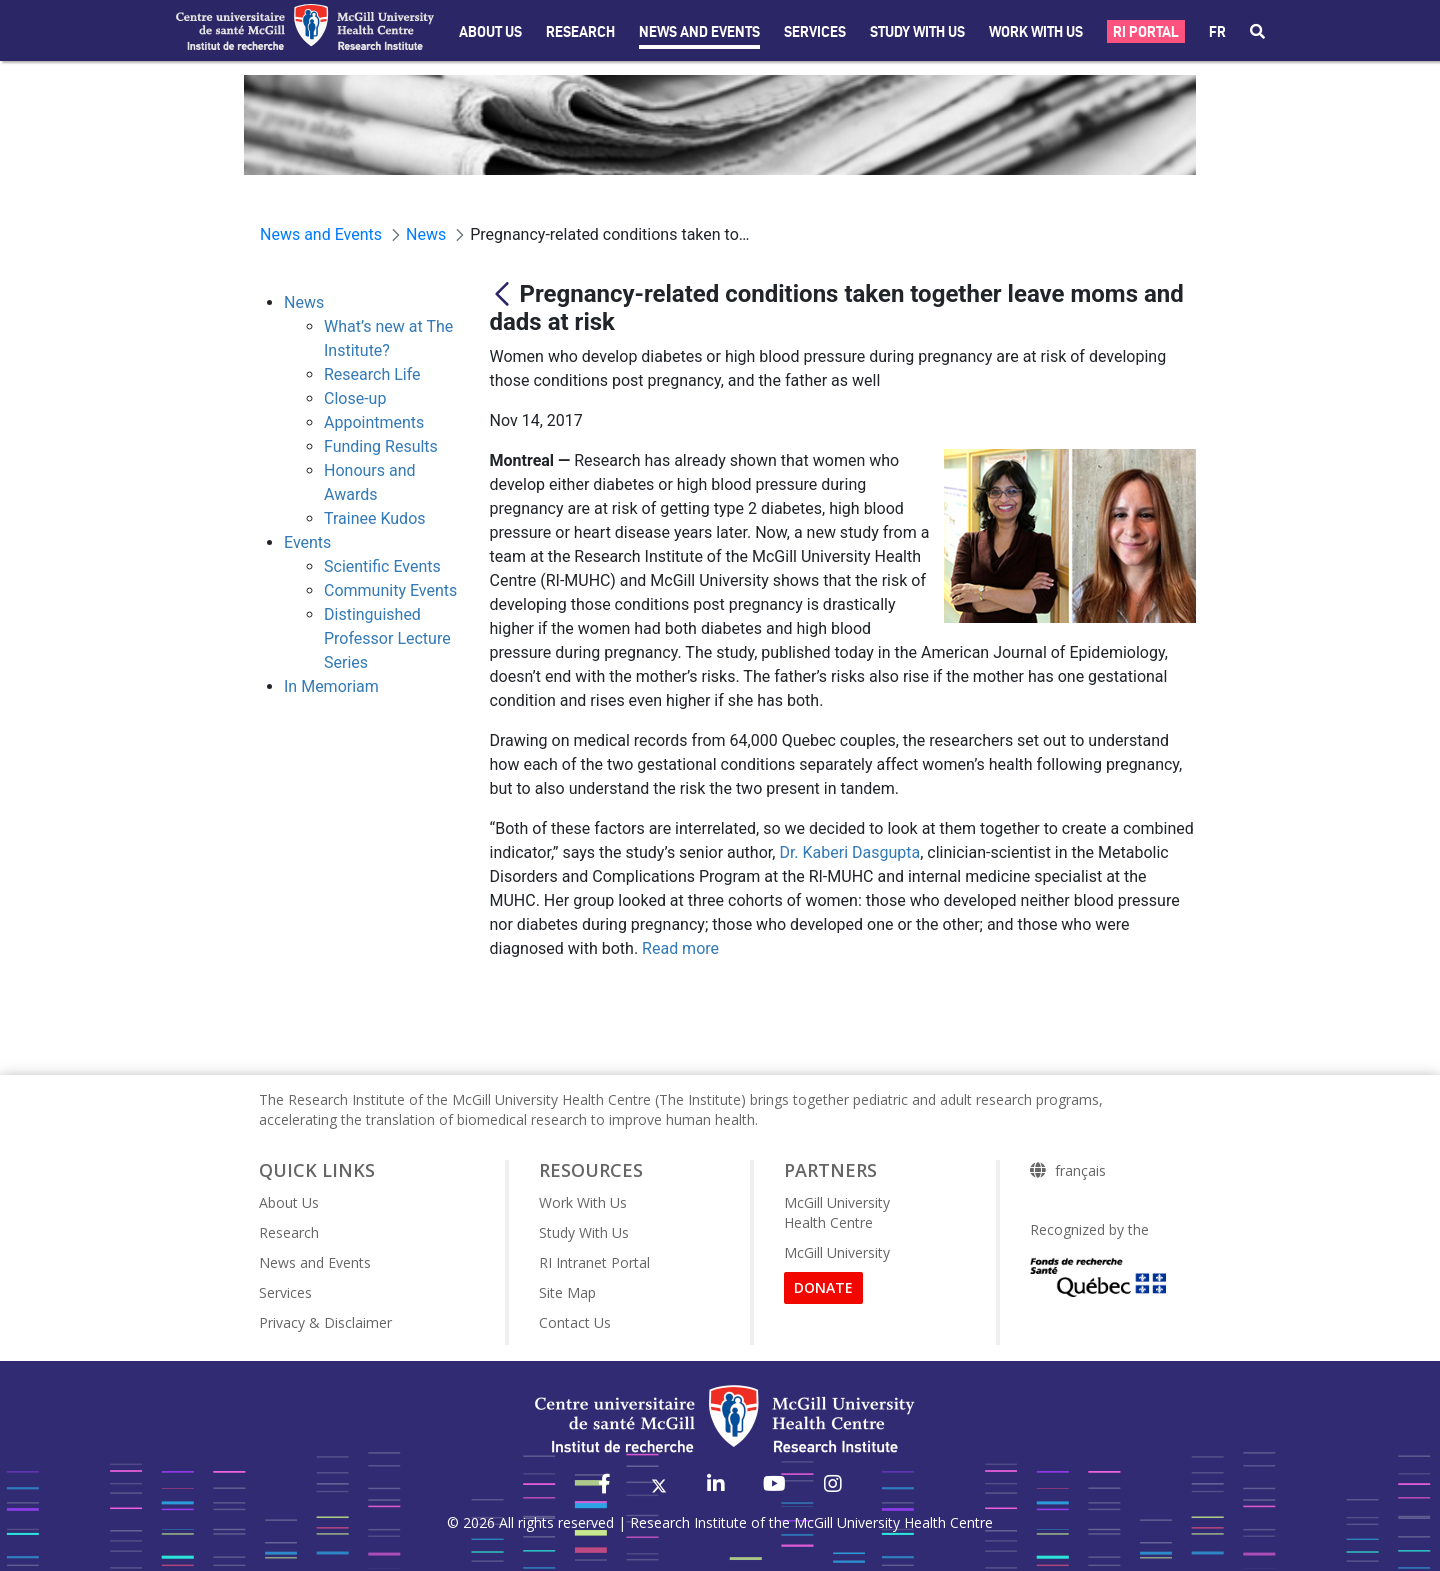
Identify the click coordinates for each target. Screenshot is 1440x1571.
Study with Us (917, 32)
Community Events (390, 590)
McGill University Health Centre (837, 1212)
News (304, 302)
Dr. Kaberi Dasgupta (849, 852)
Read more (680, 948)
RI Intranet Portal (594, 1262)
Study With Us (584, 1232)
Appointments (374, 422)
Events (307, 542)
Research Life (372, 374)
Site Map (567, 1292)
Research (580, 32)
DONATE (823, 1287)
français (1080, 1171)
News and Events (699, 32)
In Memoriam (331, 686)
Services (815, 32)
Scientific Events (382, 566)
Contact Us (575, 1322)
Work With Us (1036, 32)
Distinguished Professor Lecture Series (387, 638)
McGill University (837, 1252)
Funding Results (381, 446)
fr (1217, 32)
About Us (490, 32)
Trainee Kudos (375, 518)
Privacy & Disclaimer (325, 1322)
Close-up (355, 398)
